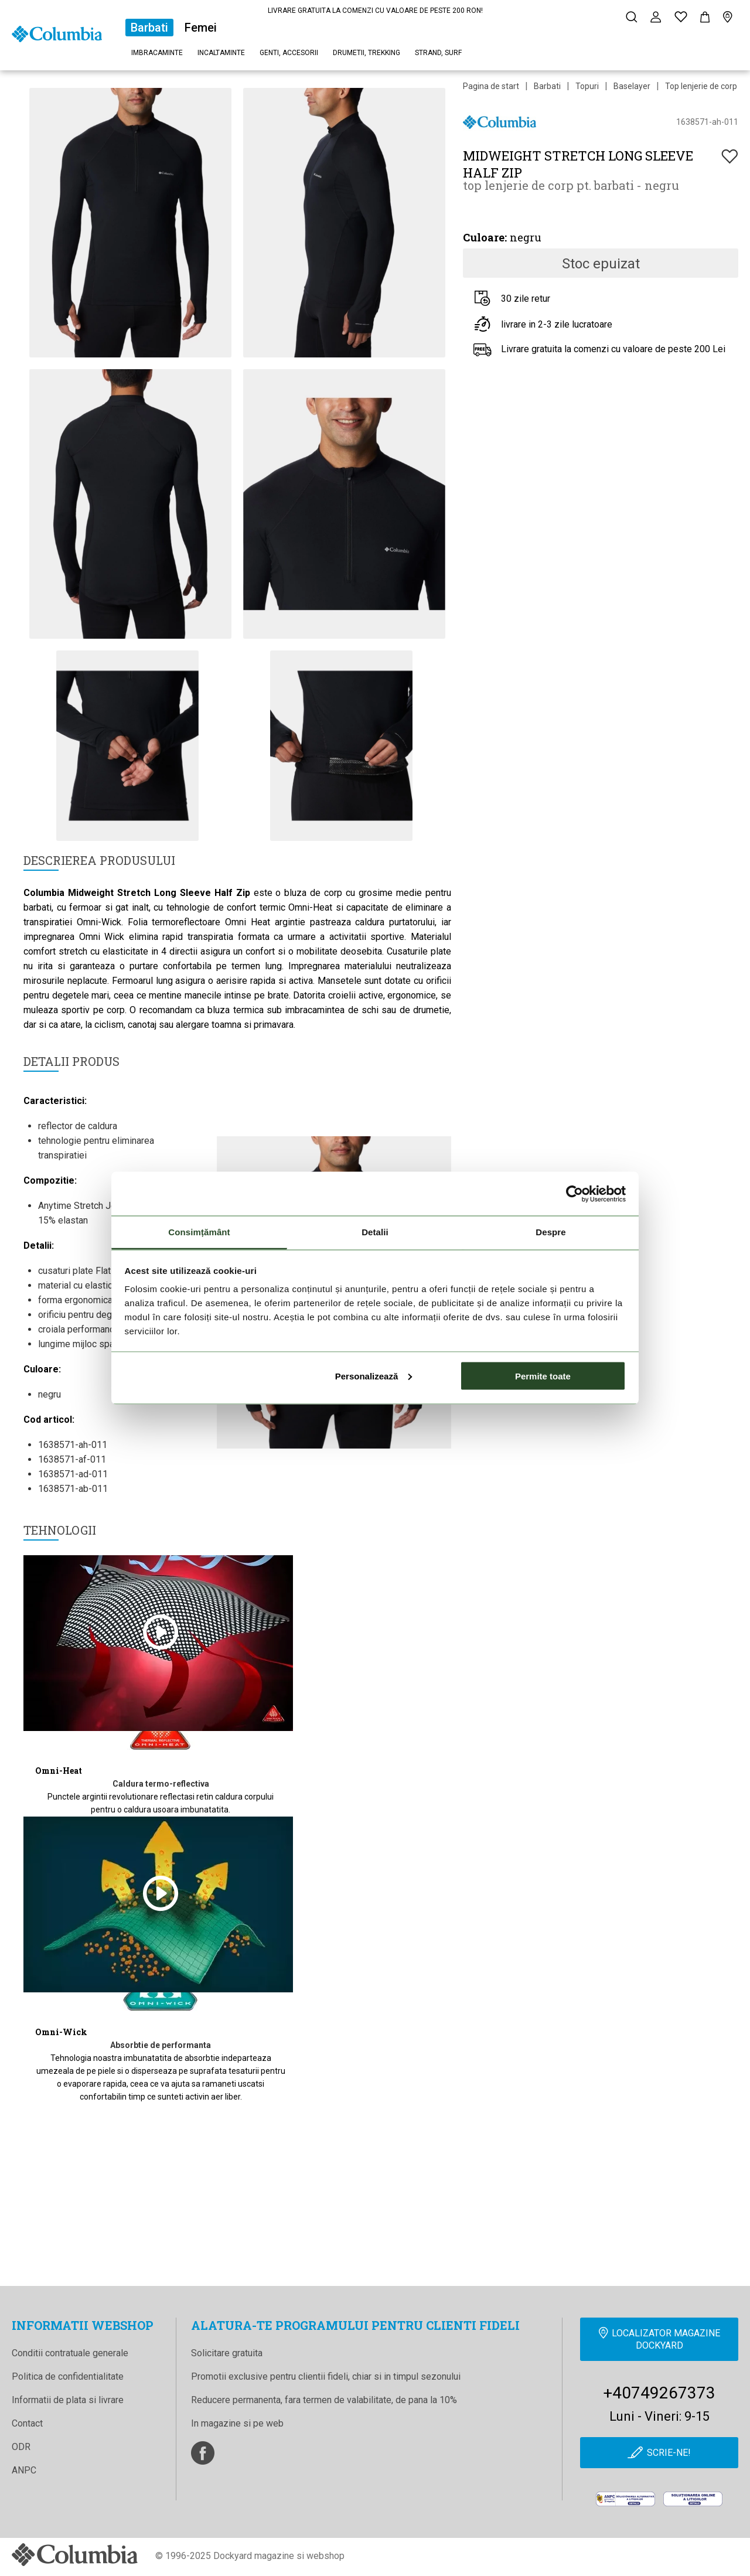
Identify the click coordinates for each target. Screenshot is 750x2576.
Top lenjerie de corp (701, 86)
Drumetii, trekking (366, 53)
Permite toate (543, 1376)
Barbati (149, 28)
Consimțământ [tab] (199, 1232)
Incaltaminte (221, 53)
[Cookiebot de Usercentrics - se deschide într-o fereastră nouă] (574, 1193)
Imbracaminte (157, 53)
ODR (21, 2446)
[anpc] (625, 2499)
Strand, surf (438, 53)
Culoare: (485, 237)
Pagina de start (491, 86)
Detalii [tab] (375, 1232)
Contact (27, 2423)
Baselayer (631, 86)
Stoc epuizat (601, 263)
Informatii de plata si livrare (68, 2399)
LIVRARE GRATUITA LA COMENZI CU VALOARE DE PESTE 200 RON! (375, 10)
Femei (201, 28)
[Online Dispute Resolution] (692, 2499)
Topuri (587, 86)
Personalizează (373, 1376)
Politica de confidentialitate (68, 2376)
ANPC (24, 2470)
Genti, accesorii (289, 53)
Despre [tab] (550, 1232)
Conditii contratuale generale (70, 2353)
